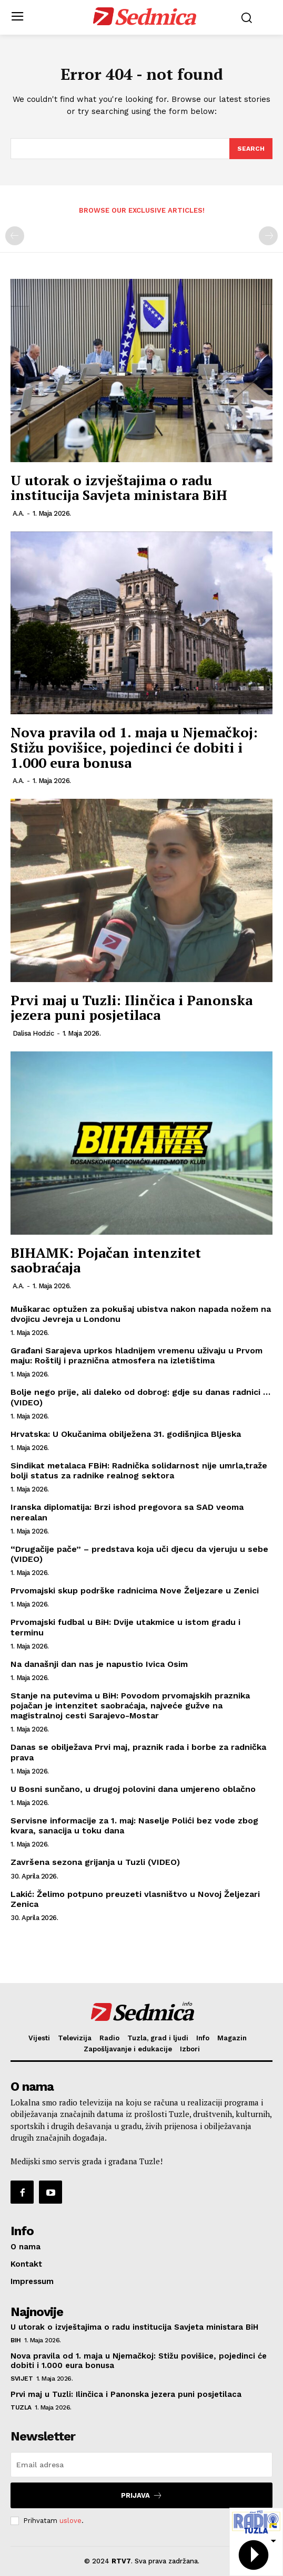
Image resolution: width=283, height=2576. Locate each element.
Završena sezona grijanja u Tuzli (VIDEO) (95, 1862)
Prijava (142, 2495)
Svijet (22, 2378)
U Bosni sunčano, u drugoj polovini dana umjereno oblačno (133, 1789)
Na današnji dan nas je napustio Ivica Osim (99, 1664)
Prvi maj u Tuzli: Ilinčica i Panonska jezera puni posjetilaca (131, 1007)
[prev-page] (14, 235)
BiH (16, 2340)
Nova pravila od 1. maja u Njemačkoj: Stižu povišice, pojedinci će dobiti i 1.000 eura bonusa (134, 747)
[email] (141, 2464)
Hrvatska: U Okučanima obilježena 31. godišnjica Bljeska (127, 1434)
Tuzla (21, 2407)
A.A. (18, 513)
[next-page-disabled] (268, 235)
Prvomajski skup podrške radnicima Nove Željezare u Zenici (135, 1590)
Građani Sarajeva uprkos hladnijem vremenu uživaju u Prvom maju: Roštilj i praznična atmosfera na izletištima (136, 1355)
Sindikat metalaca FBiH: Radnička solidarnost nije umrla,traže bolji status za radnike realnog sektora (139, 1470)
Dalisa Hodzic (33, 1033)
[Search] (250, 148)
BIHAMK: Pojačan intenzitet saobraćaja (106, 1260)
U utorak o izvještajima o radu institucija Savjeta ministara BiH (119, 487)
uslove (70, 2521)
